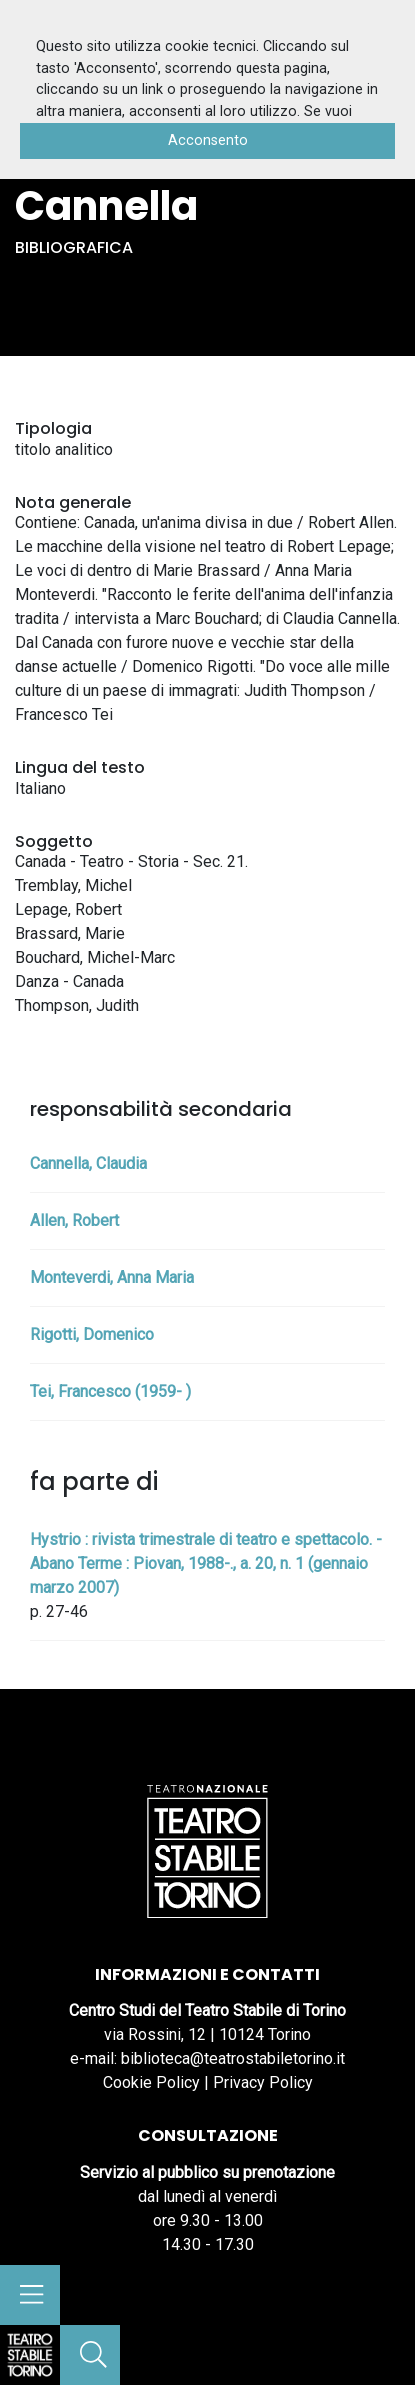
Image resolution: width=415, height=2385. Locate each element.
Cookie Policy (151, 2082)
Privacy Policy (263, 2082)
